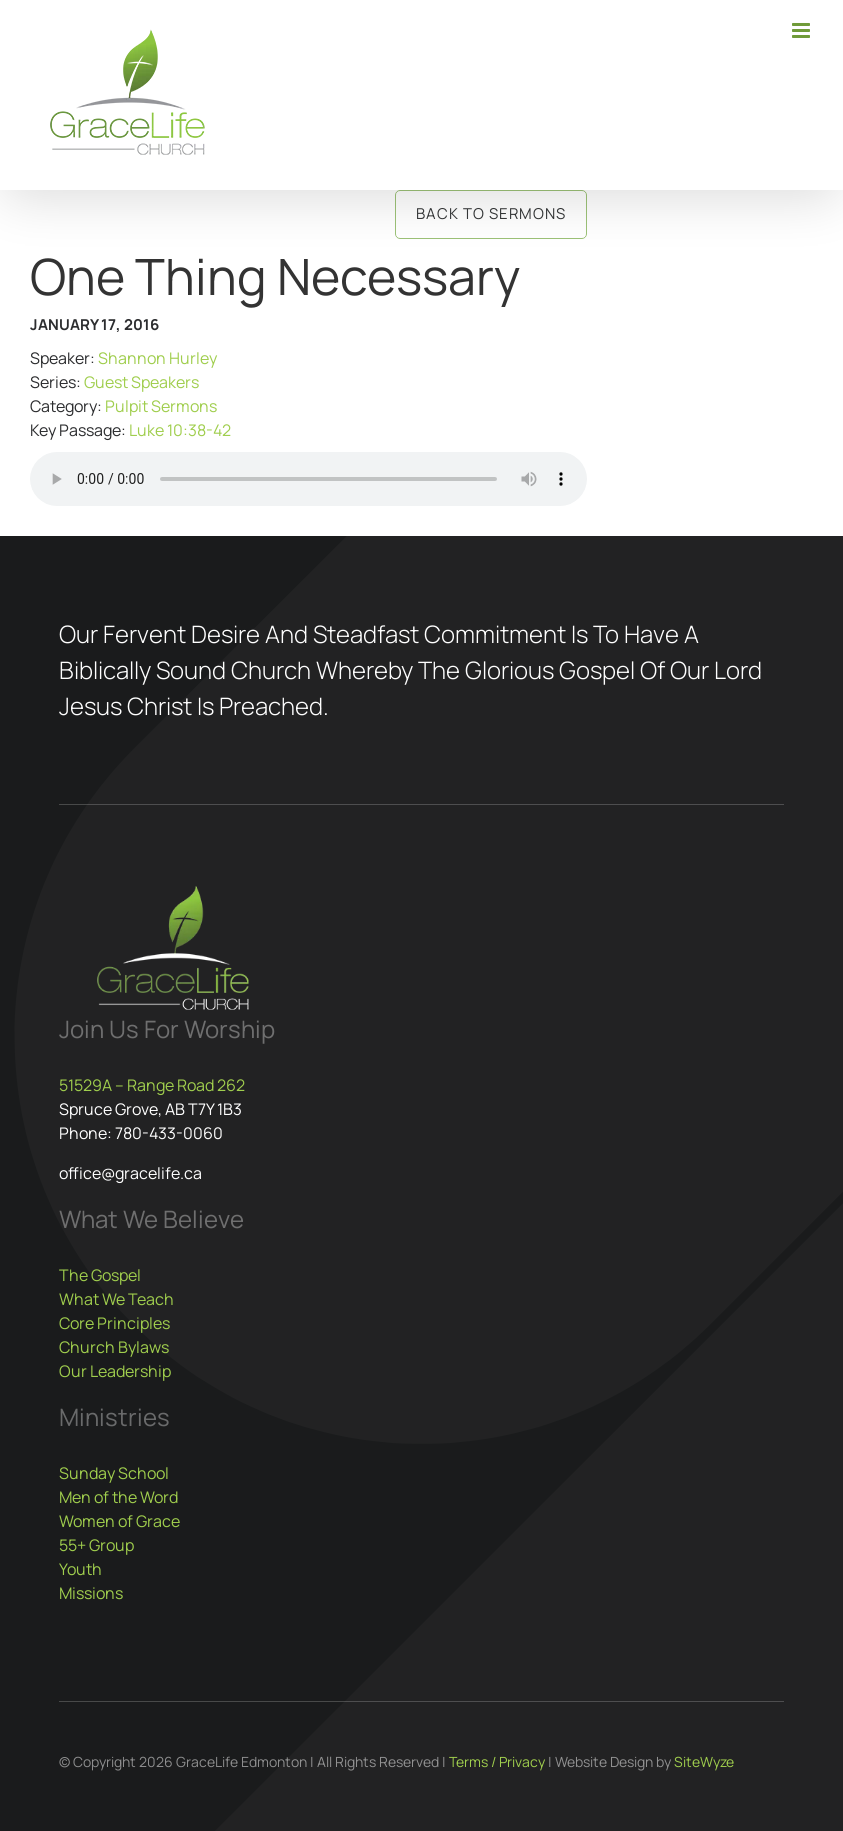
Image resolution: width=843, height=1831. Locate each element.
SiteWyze (704, 1761)
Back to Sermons (491, 213)
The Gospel (100, 1275)
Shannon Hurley (157, 358)
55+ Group (96, 1545)
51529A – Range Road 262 (152, 1085)
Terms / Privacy (497, 1761)
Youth (80, 1569)
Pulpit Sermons (161, 406)
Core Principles (114, 1323)
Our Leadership (115, 1371)
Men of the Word (118, 1497)
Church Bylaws (114, 1347)
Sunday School (114, 1473)
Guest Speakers (141, 382)
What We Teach (116, 1299)
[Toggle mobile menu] (802, 30)
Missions (91, 1593)
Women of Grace (119, 1521)
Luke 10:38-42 (180, 430)
